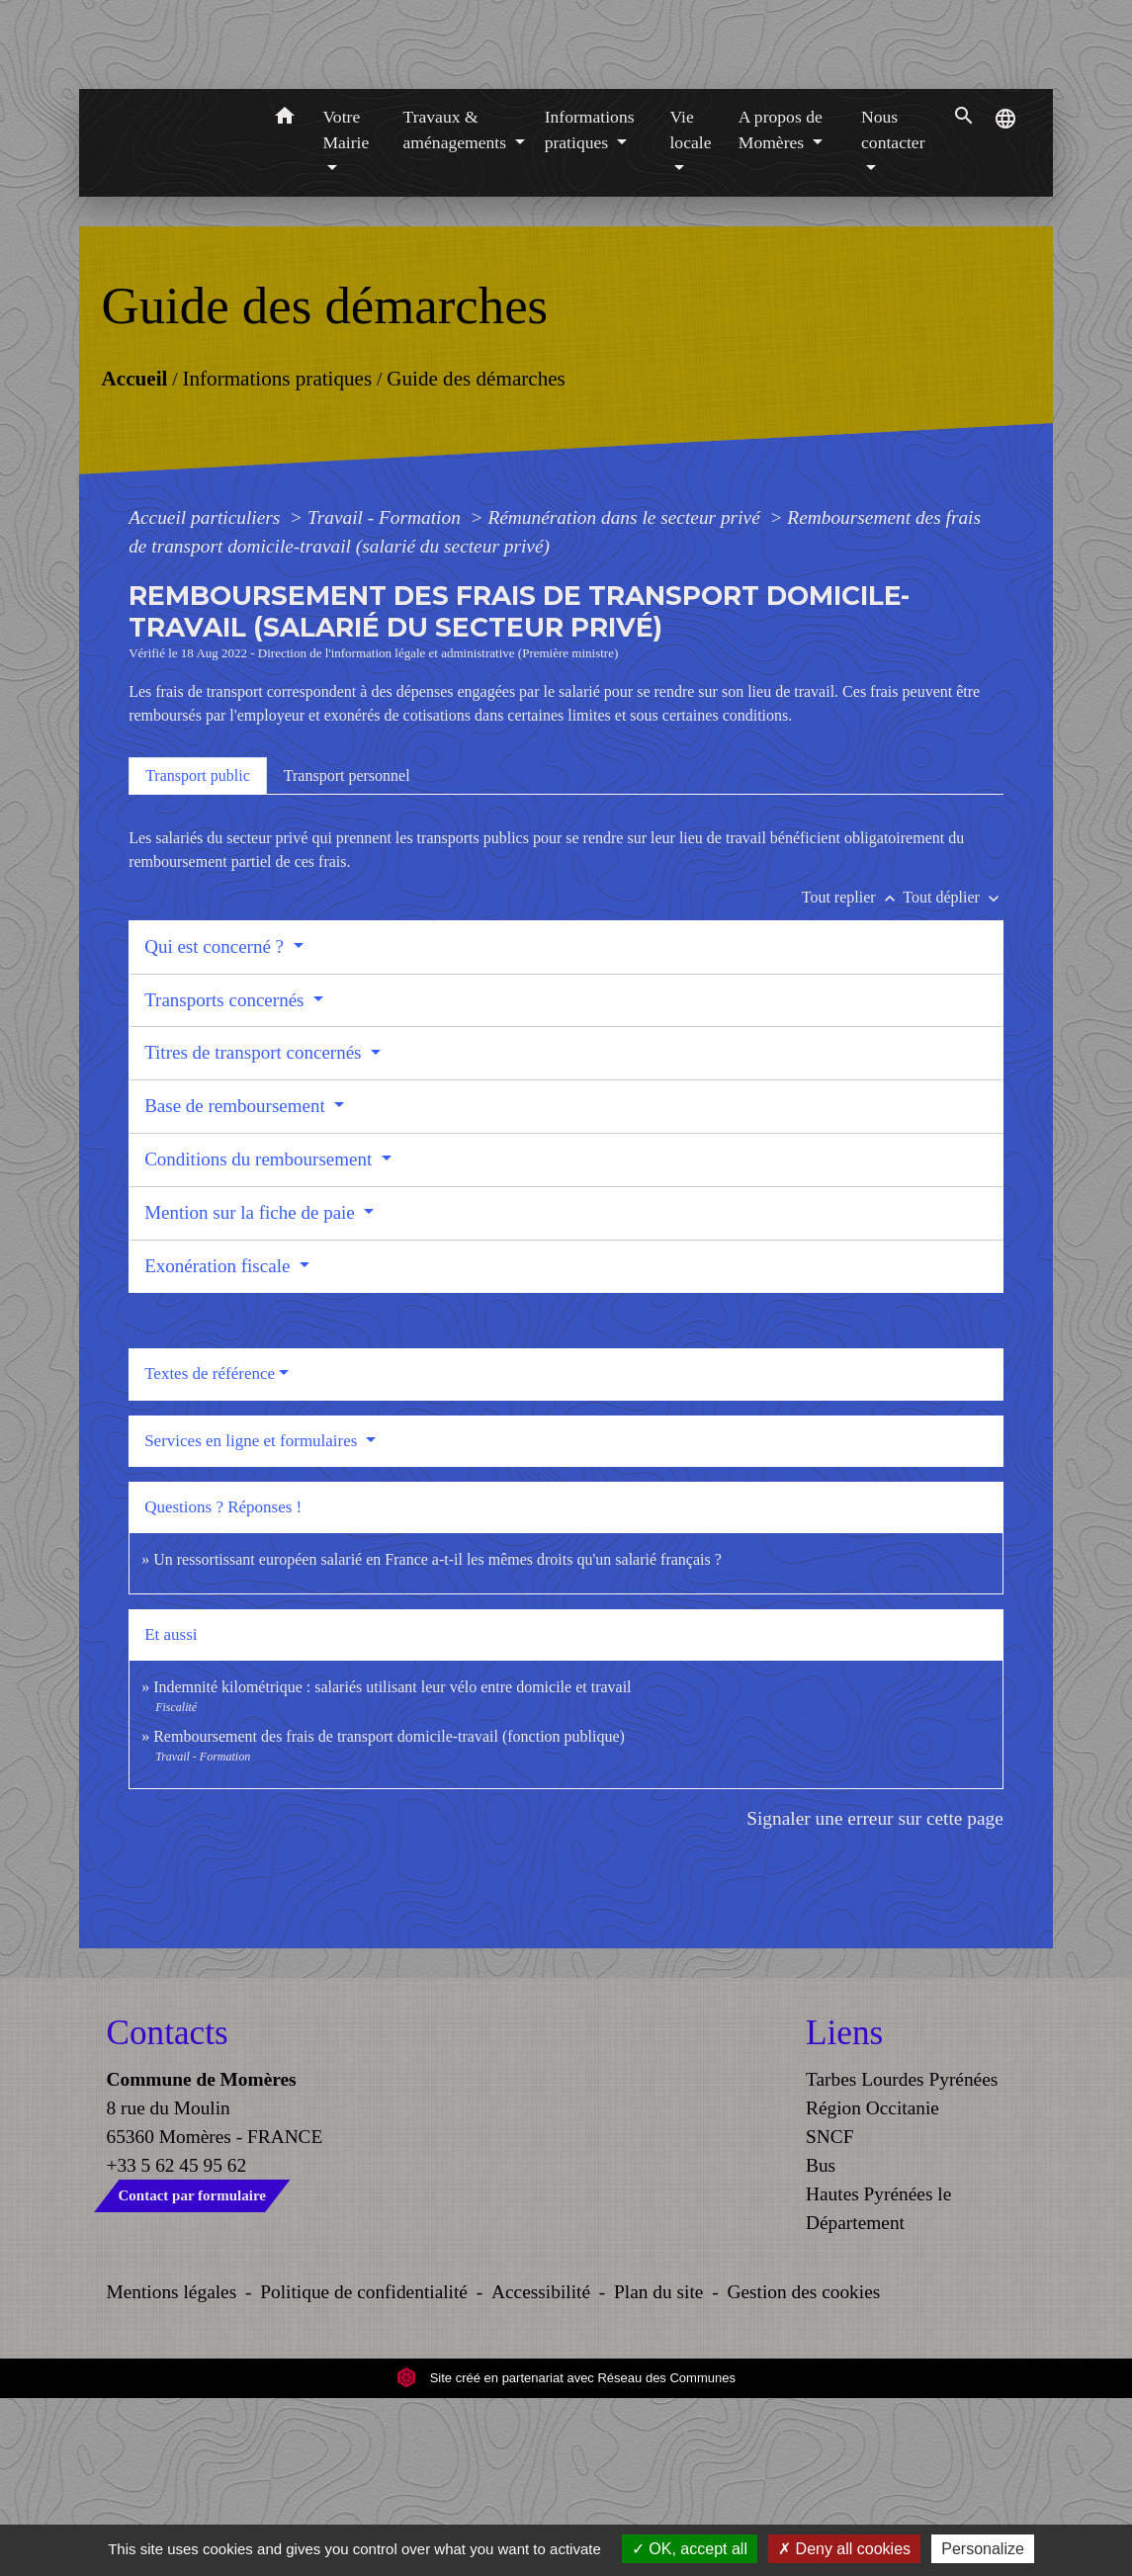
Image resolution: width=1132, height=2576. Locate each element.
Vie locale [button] (690, 307)
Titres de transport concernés (255, 1230)
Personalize (982, 2548)
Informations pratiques (278, 556)
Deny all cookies (844, 2548)
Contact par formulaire (192, 2373)
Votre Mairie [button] (345, 307)
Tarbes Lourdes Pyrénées (902, 2257)
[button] (284, 297)
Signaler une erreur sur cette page (874, 1996)
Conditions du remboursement (260, 1337)
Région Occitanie (872, 2285)
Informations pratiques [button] (590, 307)
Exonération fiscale (219, 1443)
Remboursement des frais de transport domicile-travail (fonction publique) (389, 1914)
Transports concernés (226, 1177)
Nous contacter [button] (892, 307)
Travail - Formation (386, 695)
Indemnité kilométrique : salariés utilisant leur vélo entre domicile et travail (392, 1864)
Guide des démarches (476, 556)
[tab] (198, 954)
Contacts (167, 2210)
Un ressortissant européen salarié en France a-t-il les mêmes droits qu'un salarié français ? (437, 1737)
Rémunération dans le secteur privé (625, 695)
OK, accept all (689, 2548)
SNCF (829, 2314)
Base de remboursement (236, 1283)
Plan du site (658, 2469)
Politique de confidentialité (364, 2469)
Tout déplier (953, 1075)
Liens (844, 2210)
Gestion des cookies (803, 2469)
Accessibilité (540, 2469)
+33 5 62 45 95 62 (177, 2343)
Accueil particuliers (207, 695)
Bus (820, 2343)
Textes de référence (209, 1551)
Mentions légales (172, 2469)
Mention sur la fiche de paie (251, 1390)
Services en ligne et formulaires (253, 1618)
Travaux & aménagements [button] (457, 307)
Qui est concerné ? (216, 1124)
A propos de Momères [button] (781, 307)
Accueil (135, 556)
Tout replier (853, 1075)
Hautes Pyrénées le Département (878, 2386)
